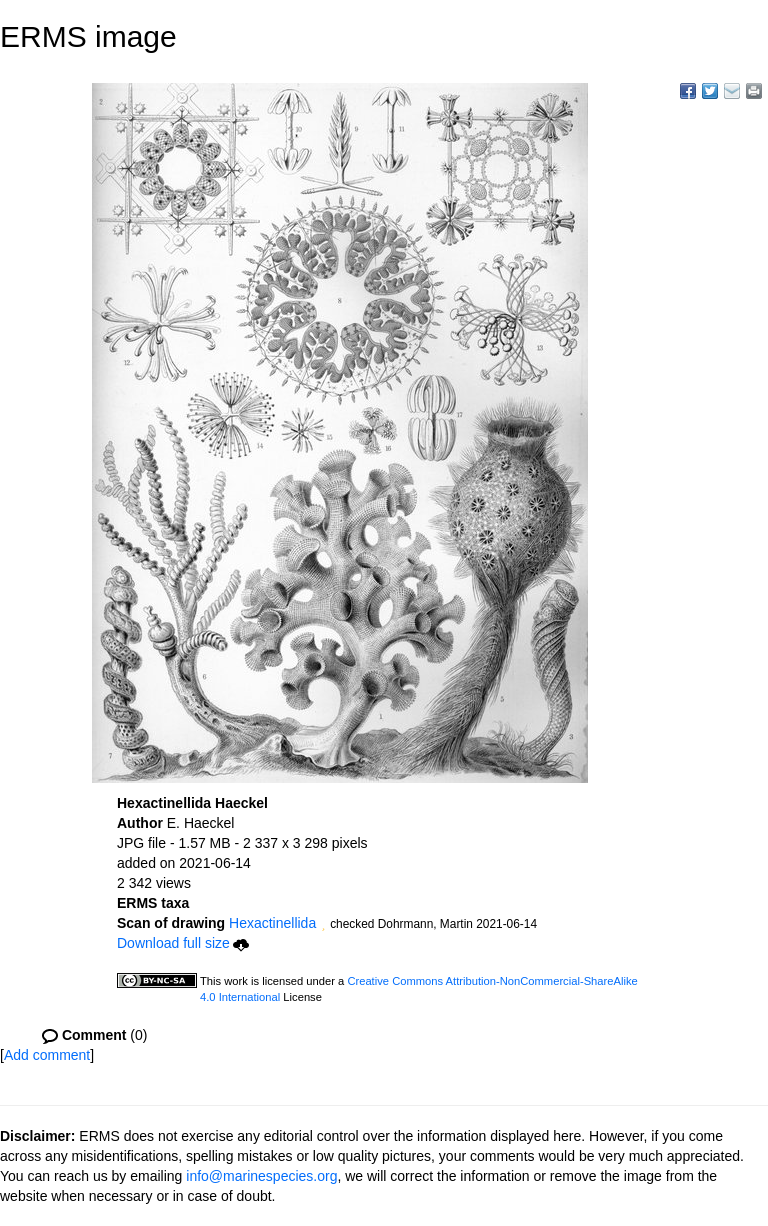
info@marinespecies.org (261, 1176)
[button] (323, 925)
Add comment (47, 1055)
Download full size (183, 943)
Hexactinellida (272, 923)
